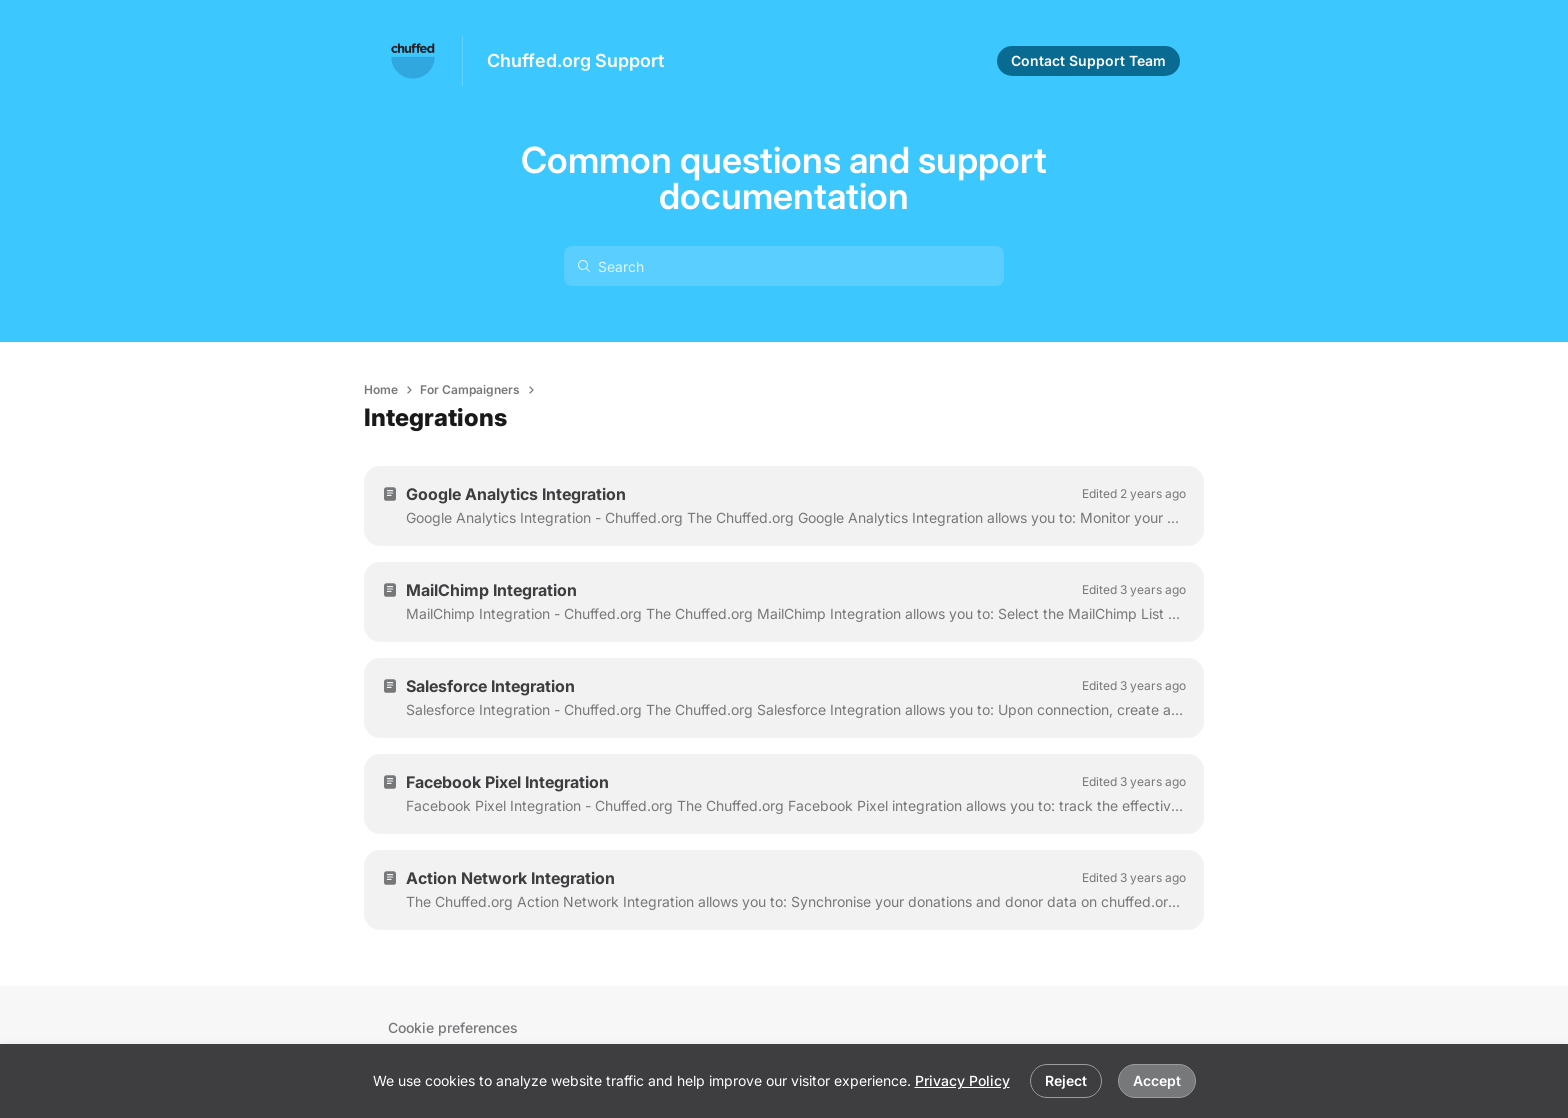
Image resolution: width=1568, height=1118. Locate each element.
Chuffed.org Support (575, 60)
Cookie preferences (453, 1027)
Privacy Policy (962, 1080)
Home (381, 389)
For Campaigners (470, 389)
